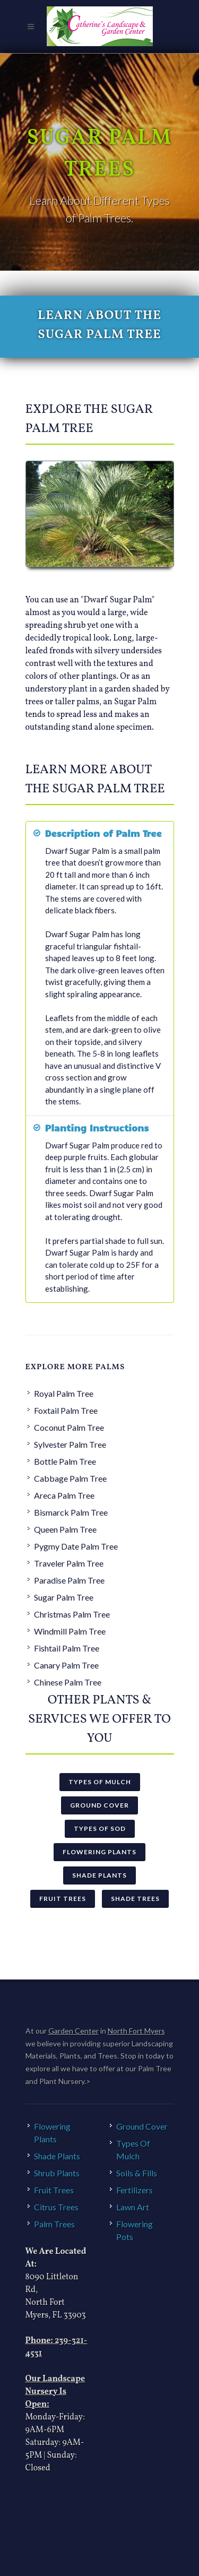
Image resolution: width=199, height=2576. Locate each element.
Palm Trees (54, 2224)
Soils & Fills (136, 2173)
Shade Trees (135, 1899)
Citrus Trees (56, 2207)
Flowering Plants (99, 1852)
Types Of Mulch (99, 1782)
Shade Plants (99, 1875)
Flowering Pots (134, 2230)
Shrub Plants (57, 2173)
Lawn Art (132, 2207)
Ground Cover (99, 1805)
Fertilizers (134, 2190)
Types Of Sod (100, 1828)
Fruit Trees (62, 1899)
